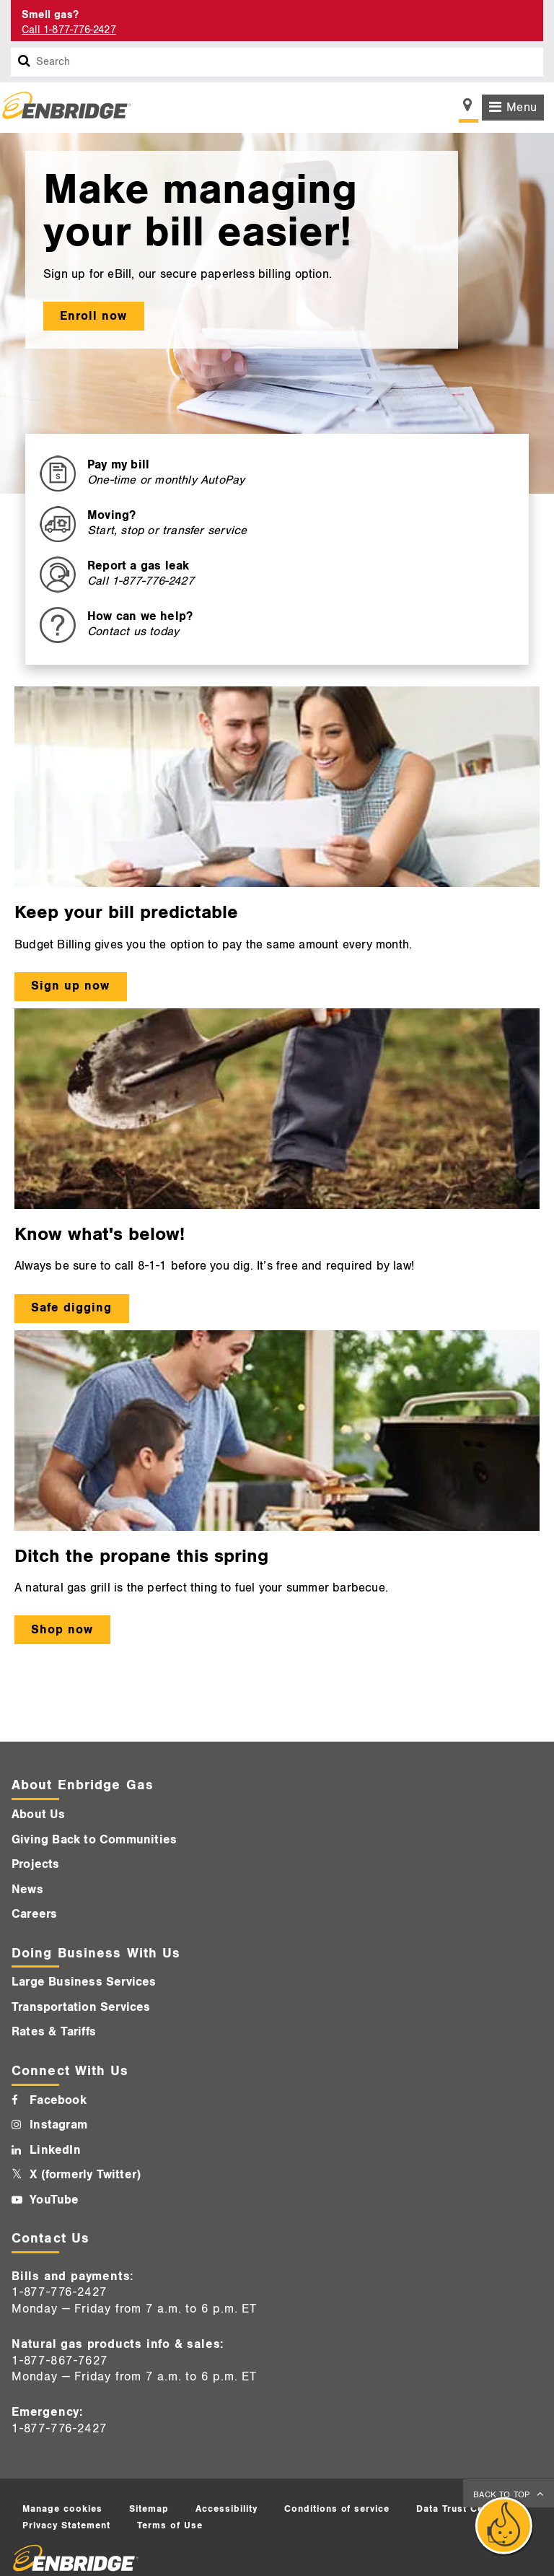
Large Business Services (84, 1982)
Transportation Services (81, 2007)
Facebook (58, 2100)
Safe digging (71, 1308)
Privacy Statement (66, 2525)
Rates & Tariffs (54, 2032)
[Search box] (24, 62)
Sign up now (70, 986)
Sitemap (149, 2509)
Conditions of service (337, 2509)
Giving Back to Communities (94, 1840)
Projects (36, 1864)
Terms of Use (170, 2525)
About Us (39, 1814)
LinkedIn (55, 2150)
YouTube (54, 2200)
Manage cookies (62, 2509)
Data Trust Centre (459, 2509)
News (27, 1889)
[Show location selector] (468, 109)
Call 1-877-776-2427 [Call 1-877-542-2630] (69, 30)
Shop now (62, 1630)
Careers (34, 1914)
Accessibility (226, 2509)
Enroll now (93, 316)
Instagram (58, 2125)
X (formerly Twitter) (85, 2174)
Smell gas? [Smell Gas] (50, 15)
